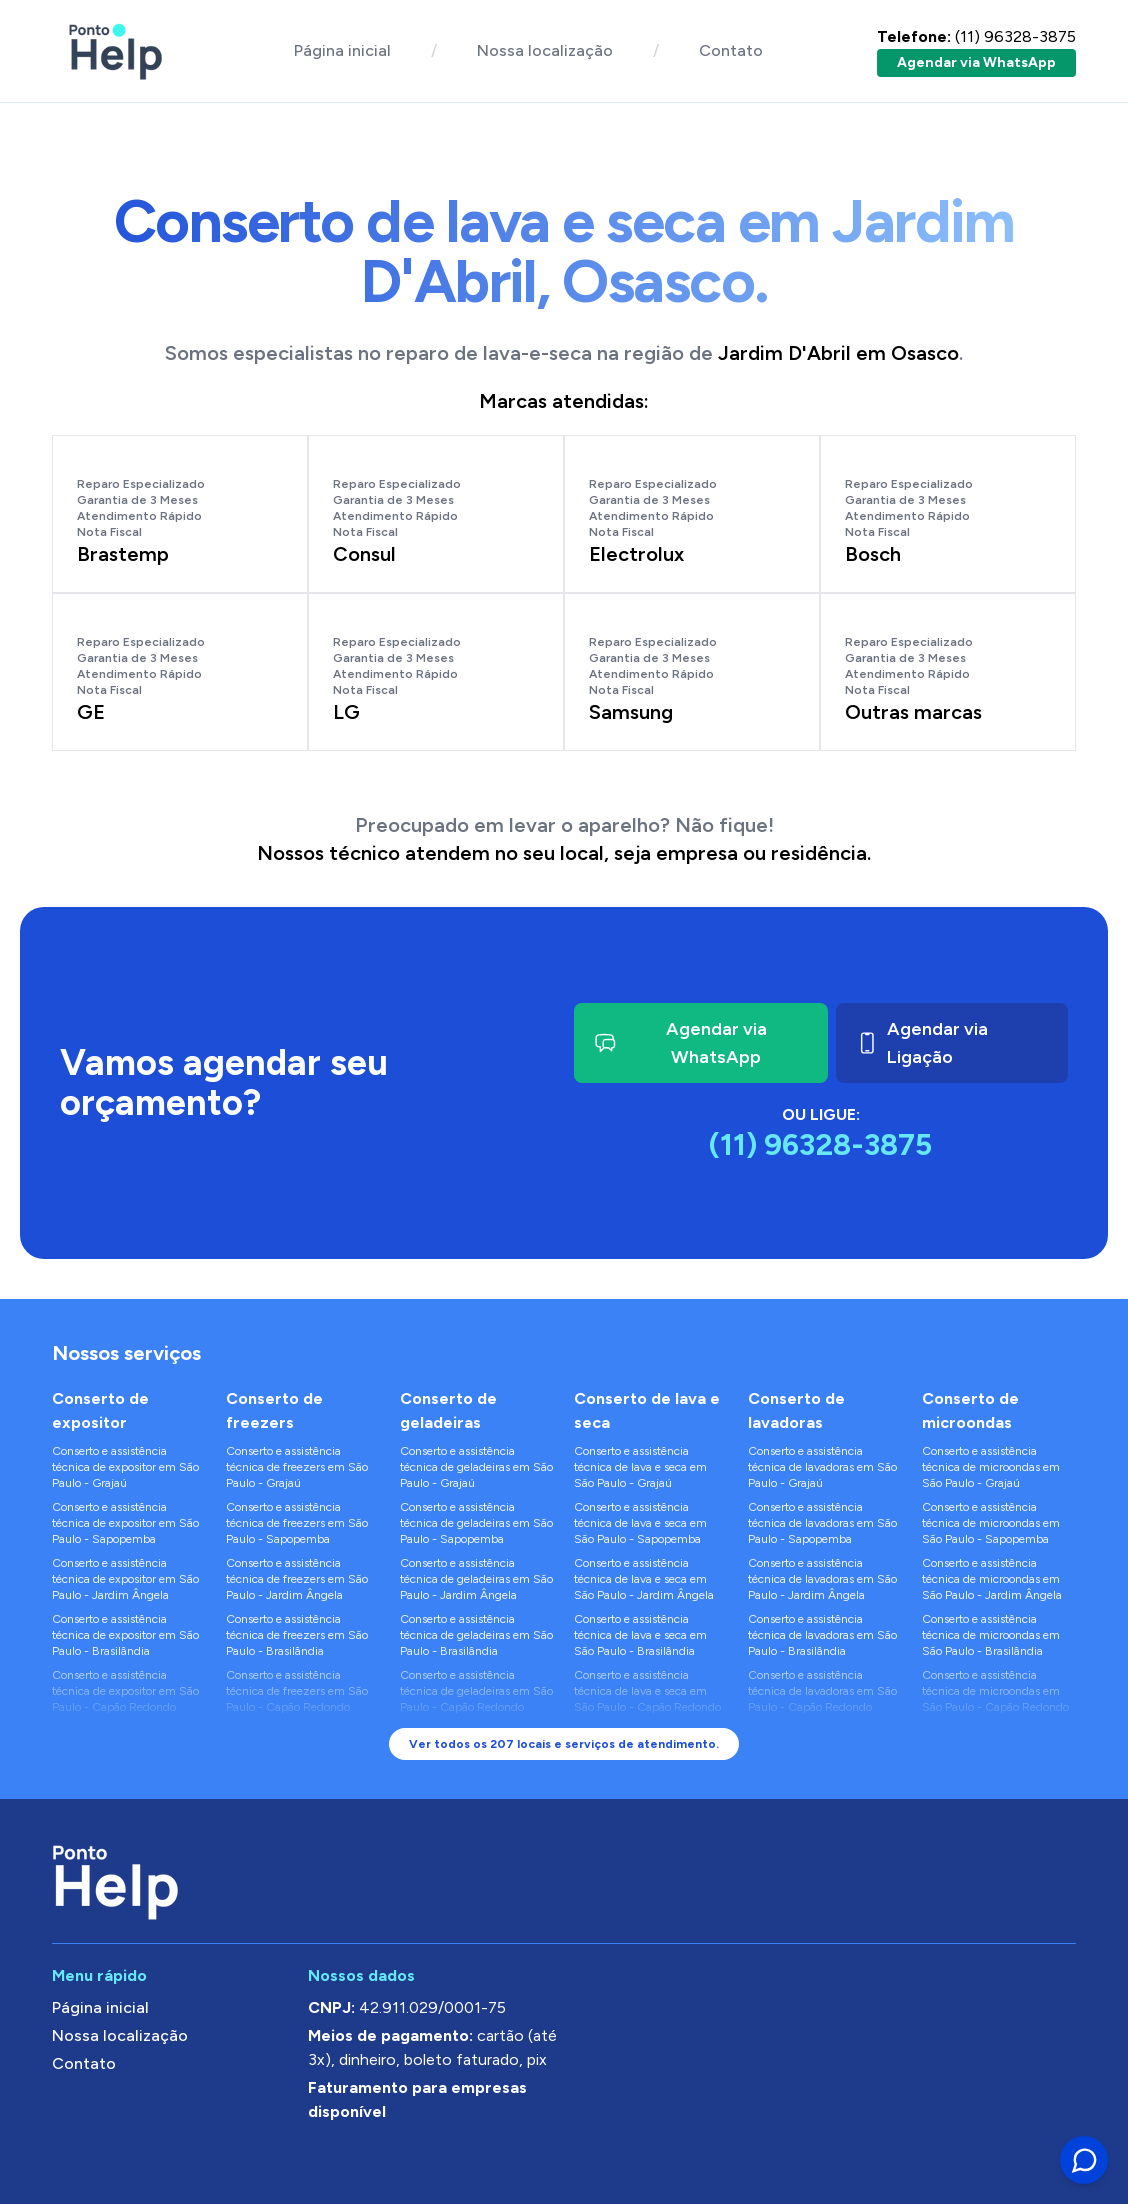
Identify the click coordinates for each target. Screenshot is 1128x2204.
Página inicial (342, 50)
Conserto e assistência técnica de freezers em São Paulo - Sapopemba (297, 1523)
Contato (731, 50)
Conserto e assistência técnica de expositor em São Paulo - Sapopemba (125, 1523)
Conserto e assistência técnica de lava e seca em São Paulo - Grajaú (640, 1467)
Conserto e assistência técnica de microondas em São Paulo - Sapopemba (991, 1523)
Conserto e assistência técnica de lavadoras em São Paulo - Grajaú (822, 1467)
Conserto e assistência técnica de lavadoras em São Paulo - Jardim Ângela (822, 1579)
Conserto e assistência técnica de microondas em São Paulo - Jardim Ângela (992, 1579)
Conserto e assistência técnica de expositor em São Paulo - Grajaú (125, 1467)
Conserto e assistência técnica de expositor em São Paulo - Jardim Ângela (125, 1579)
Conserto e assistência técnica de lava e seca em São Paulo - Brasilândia (640, 1635)
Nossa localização (545, 50)
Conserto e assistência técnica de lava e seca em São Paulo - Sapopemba (640, 1523)
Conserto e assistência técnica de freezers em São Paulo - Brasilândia (297, 1635)
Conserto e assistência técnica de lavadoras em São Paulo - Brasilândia (822, 1635)
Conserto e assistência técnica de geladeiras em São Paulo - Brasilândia (476, 1635)
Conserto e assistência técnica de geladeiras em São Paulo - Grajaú (476, 1467)
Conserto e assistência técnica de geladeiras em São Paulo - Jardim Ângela (476, 1579)
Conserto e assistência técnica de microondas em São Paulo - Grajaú (991, 1467)
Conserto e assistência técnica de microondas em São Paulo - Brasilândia (991, 1635)
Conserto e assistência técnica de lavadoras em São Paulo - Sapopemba (822, 1523)
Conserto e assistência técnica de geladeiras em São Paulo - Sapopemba (476, 1523)
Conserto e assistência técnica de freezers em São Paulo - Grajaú (297, 1467)
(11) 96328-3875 (976, 36)
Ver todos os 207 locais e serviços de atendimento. (564, 1744)
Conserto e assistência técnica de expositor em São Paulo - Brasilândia (125, 1635)
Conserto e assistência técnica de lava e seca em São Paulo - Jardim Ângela (644, 1579)
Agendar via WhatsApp (976, 62)
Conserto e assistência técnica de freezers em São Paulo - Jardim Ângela (297, 1579)
